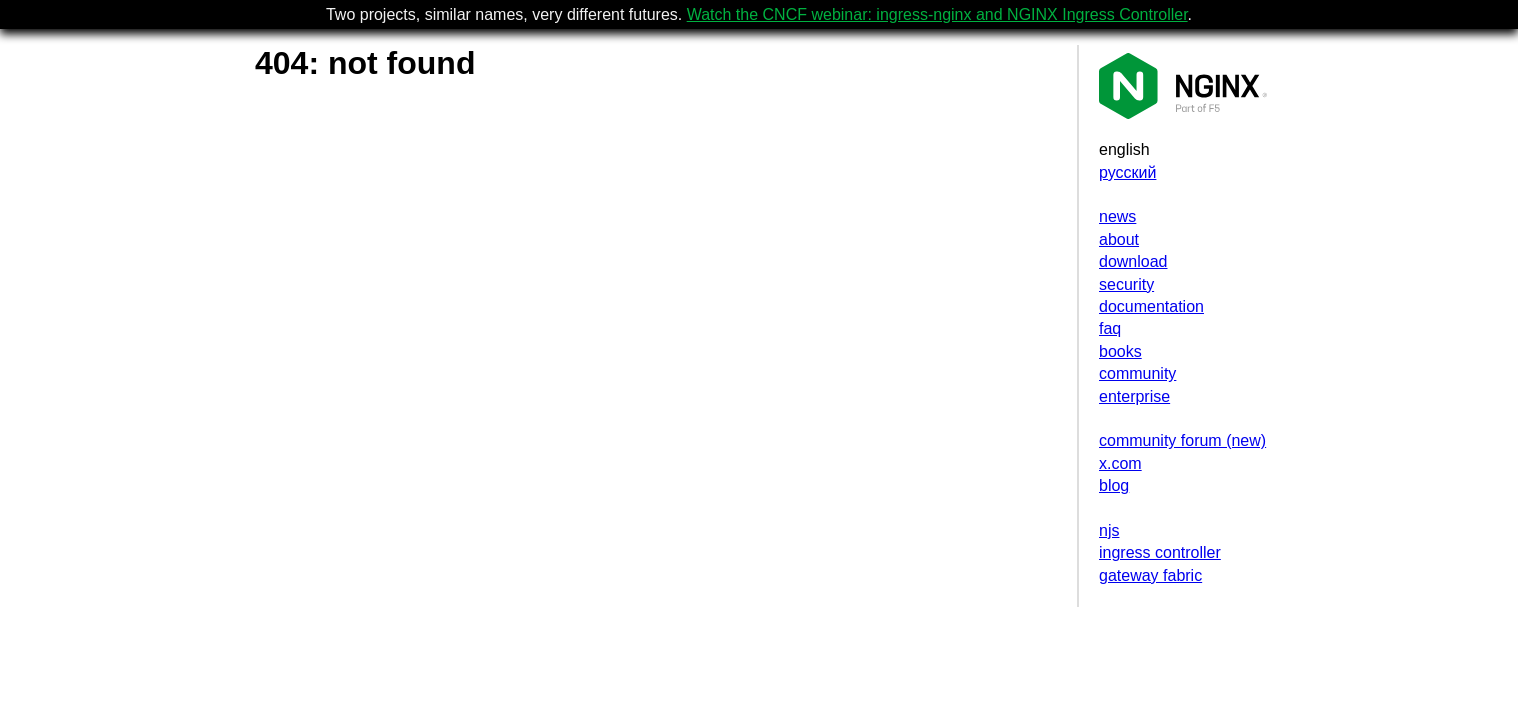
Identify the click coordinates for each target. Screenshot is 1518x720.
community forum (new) (1182, 440)
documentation (1151, 306)
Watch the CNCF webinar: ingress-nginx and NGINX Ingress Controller (937, 14)
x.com (1120, 463)
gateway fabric (1150, 575)
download (1133, 261)
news (1117, 216)
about (1119, 239)
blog (1114, 485)
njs (1109, 530)
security (1126, 284)
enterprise (1134, 396)
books (1120, 351)
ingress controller (1160, 552)
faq (1110, 328)
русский (1127, 172)
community (1137, 373)
